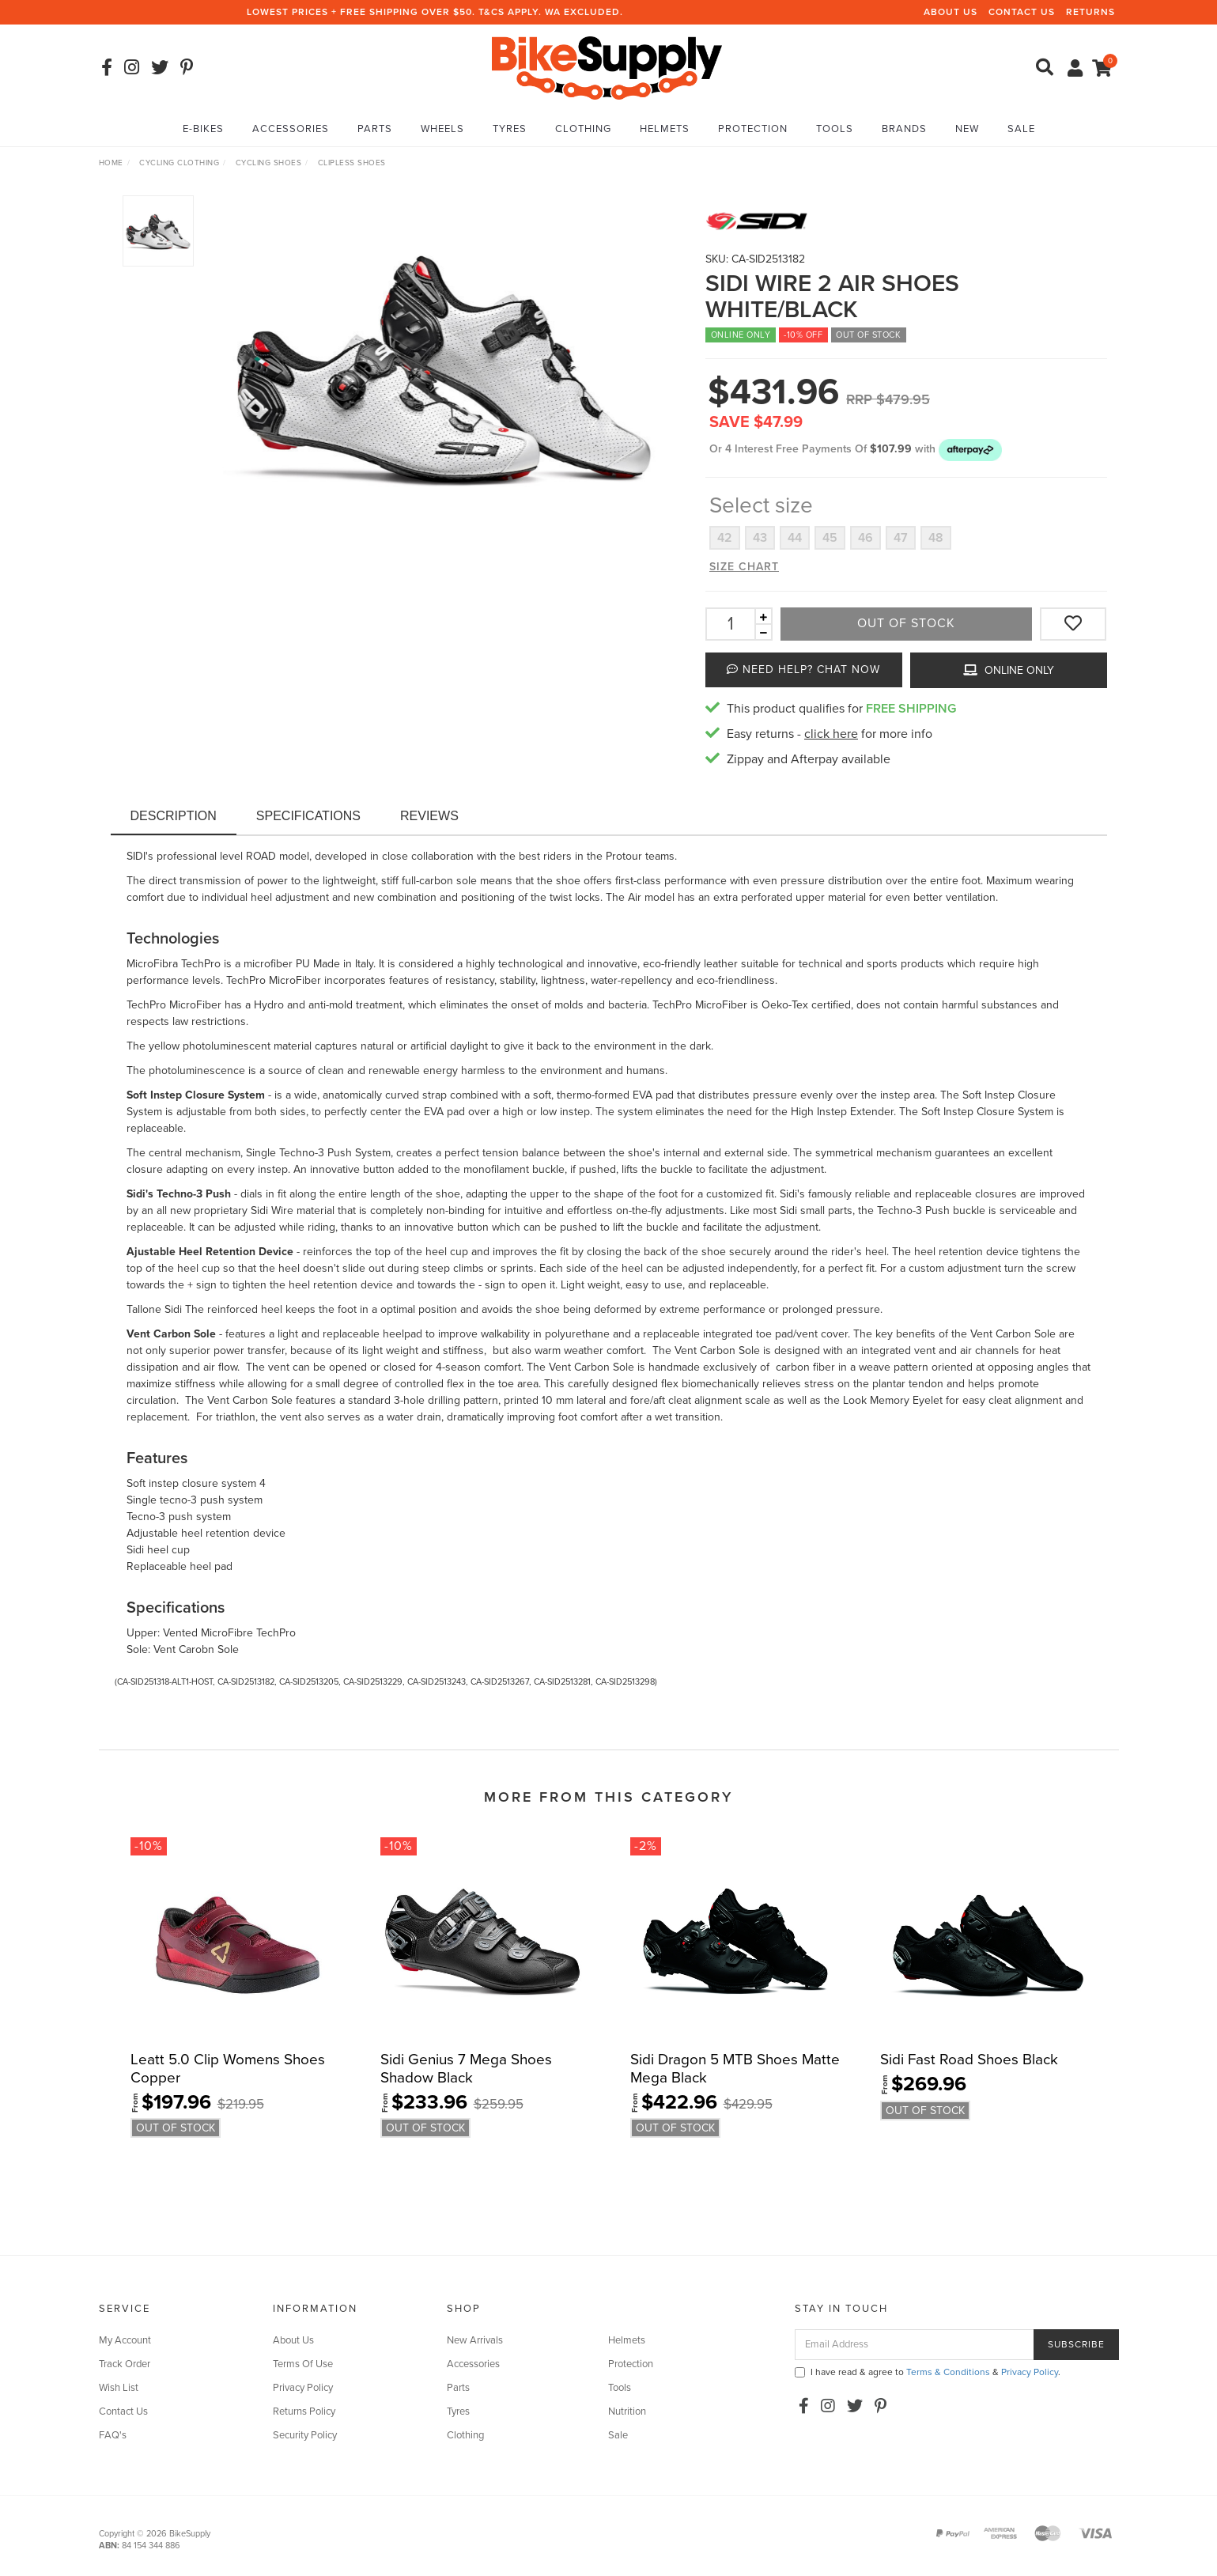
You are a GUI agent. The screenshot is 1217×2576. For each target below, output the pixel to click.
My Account (125, 2340)
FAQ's (113, 2435)
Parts (374, 129)
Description (173, 816)
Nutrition (627, 2411)
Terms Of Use (303, 2364)
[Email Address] (914, 2344)
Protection (753, 129)
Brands (904, 129)
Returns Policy (304, 2411)
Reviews (429, 816)
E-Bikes (203, 129)
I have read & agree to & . (927, 2371)
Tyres (510, 129)
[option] (443, 365)
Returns (1090, 11)
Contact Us (1021, 11)
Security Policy (305, 2435)
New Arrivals (475, 2340)
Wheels (442, 129)
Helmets (665, 129)
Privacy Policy (303, 2387)
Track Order (124, 2364)
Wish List (118, 2387)
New (967, 129)
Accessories (290, 129)
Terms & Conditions (948, 2371)
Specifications (308, 816)
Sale (1021, 129)
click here (831, 734)
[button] (970, 449)
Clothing (583, 129)
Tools (834, 129)
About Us (950, 11)
